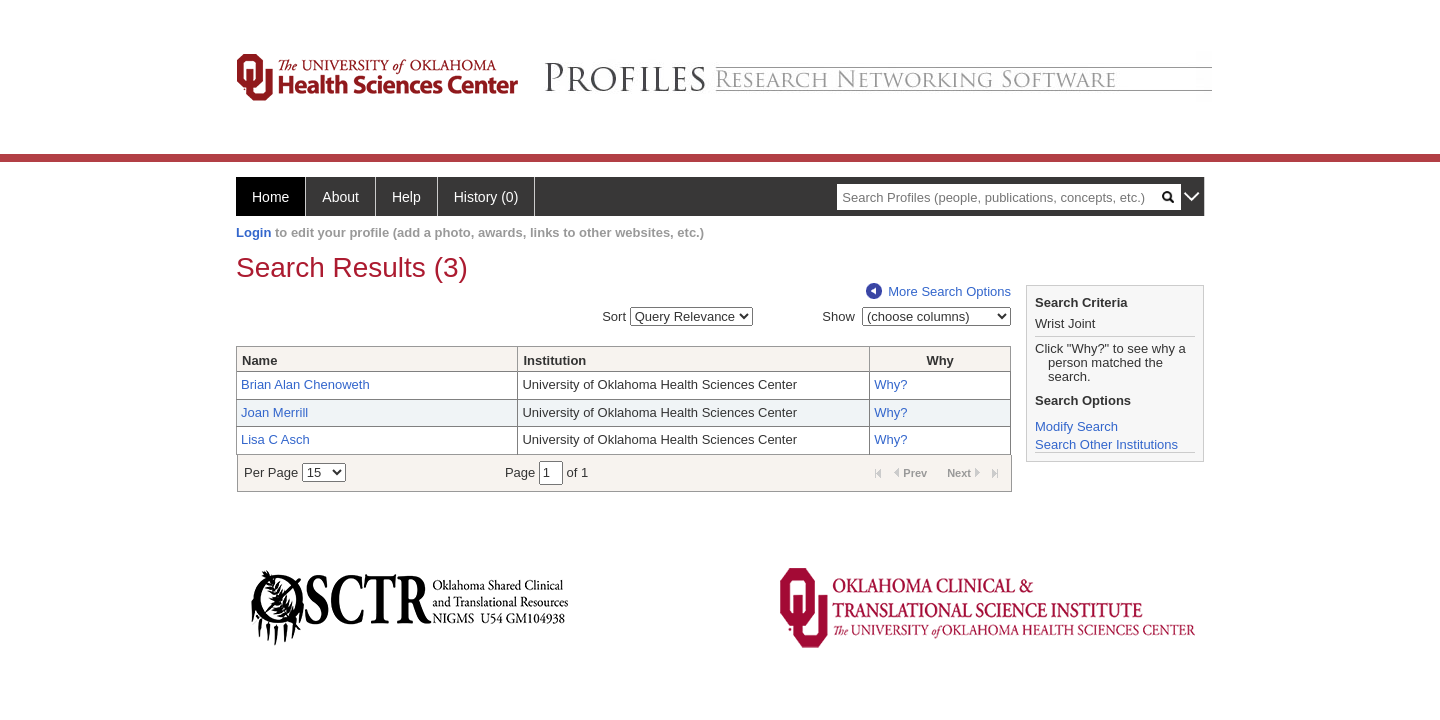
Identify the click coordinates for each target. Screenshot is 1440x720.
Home (270, 197)
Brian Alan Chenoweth (305, 384)
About (340, 197)
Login (253, 232)
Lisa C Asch (275, 439)
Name (259, 360)
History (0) (486, 197)
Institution (554, 360)
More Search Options (938, 291)
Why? (890, 384)
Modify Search (1076, 426)
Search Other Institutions (1106, 444)
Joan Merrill (274, 412)
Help (406, 197)
